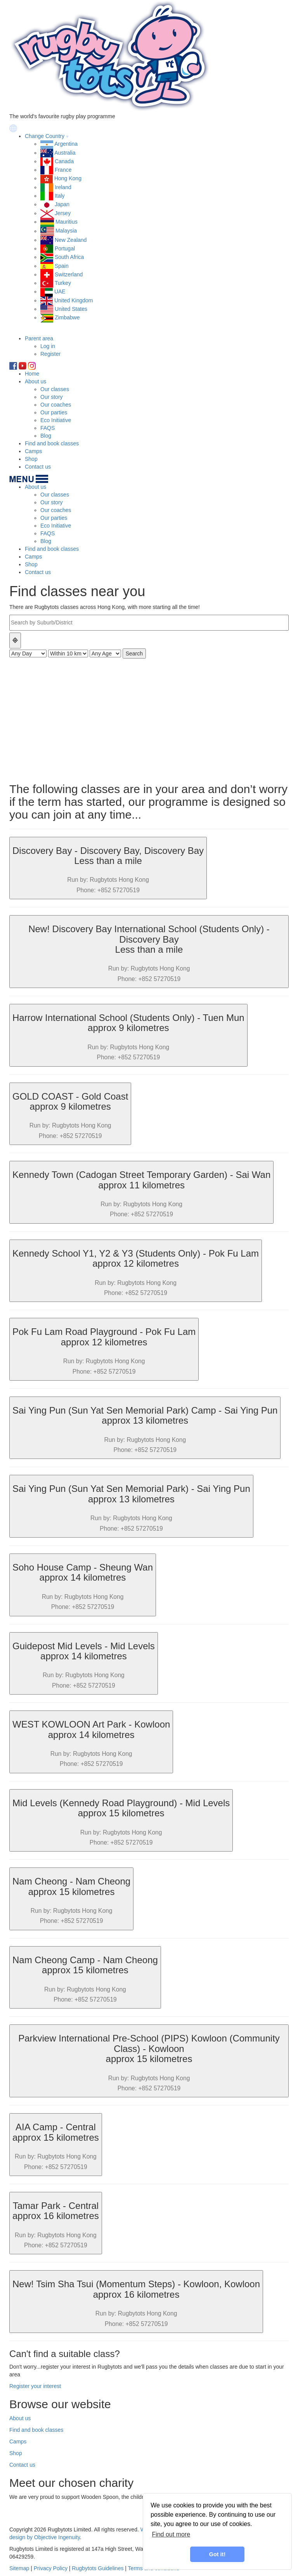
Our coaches (55, 405)
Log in (47, 346)
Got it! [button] (217, 2554)
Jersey (63, 213)
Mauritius (66, 222)
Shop (31, 459)
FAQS (47, 428)
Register (50, 354)
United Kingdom (73, 300)
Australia (64, 153)
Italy (60, 196)
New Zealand (71, 240)
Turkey (63, 283)
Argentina (66, 144)
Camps (33, 451)
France (63, 170)
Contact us (38, 467)
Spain (62, 266)
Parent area (39, 338)
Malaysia (66, 231)
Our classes (54, 389)
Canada (64, 161)
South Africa (69, 257)
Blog (45, 436)
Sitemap (19, 2568)
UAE (60, 291)
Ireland (63, 187)
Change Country (44, 136)
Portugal (65, 248)
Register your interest (35, 2386)
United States (71, 309)
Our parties (53, 412)
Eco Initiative (55, 420)
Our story (51, 397)
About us (35, 381)
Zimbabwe (67, 317)
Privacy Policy (51, 2568)
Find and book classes (52, 443)
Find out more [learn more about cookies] (171, 2534)
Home (32, 374)
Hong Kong (67, 178)
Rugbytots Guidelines (97, 2568)
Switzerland (69, 274)
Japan (62, 204)
